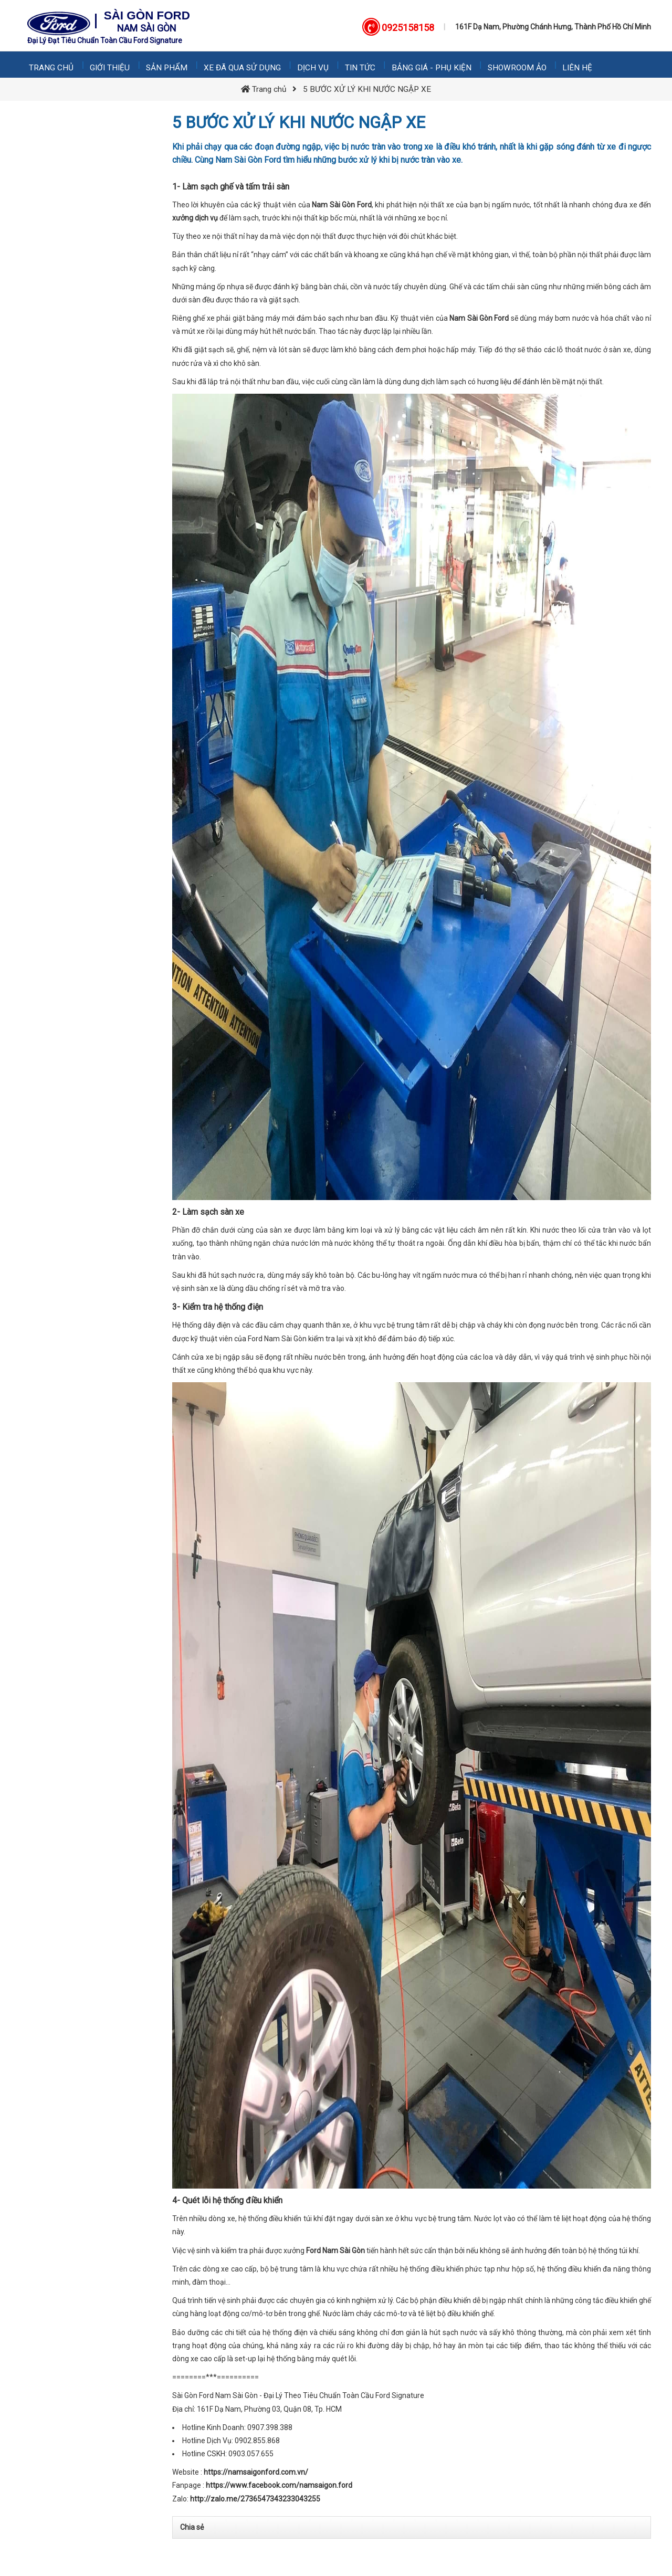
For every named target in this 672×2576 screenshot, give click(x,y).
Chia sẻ (192, 2527)
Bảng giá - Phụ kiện (435, 64)
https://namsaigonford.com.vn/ (256, 2472)
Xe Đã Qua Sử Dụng (244, 64)
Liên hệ (582, 64)
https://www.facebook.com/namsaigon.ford (279, 2485)
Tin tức (363, 64)
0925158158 (408, 27)
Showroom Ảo (521, 64)
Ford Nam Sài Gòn (335, 2250)
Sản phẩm (168, 64)
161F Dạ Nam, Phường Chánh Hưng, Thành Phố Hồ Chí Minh (553, 27)
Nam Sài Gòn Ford (341, 205)
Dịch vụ (315, 64)
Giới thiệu (111, 64)
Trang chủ (51, 64)
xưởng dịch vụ (195, 218)
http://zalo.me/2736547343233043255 (255, 2499)
